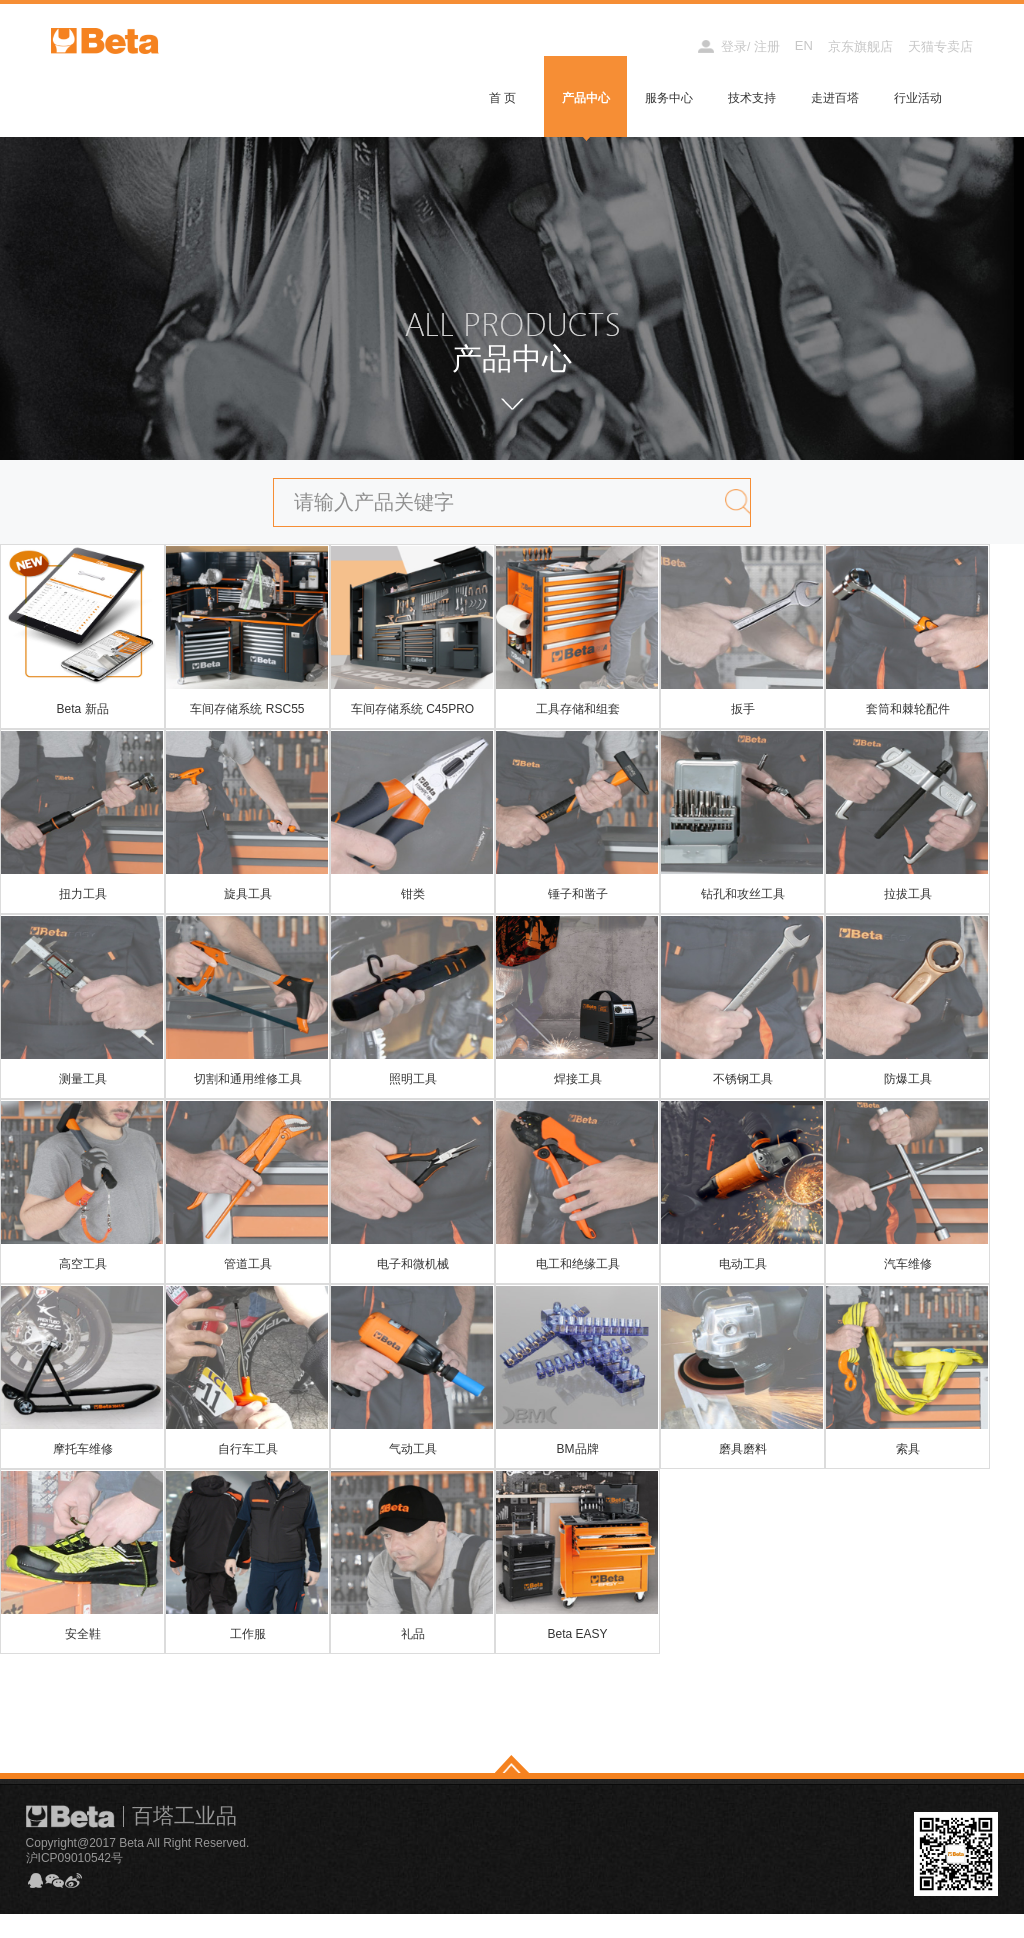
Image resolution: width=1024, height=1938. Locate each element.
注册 (767, 46)
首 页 (502, 98)
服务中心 (669, 98)
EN (804, 45)
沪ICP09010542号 (74, 1870)
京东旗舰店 (860, 46)
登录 (734, 46)
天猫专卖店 (940, 46)
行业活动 (918, 98)
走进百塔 (835, 98)
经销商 (659, 46)
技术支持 (752, 98)
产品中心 (586, 98)
